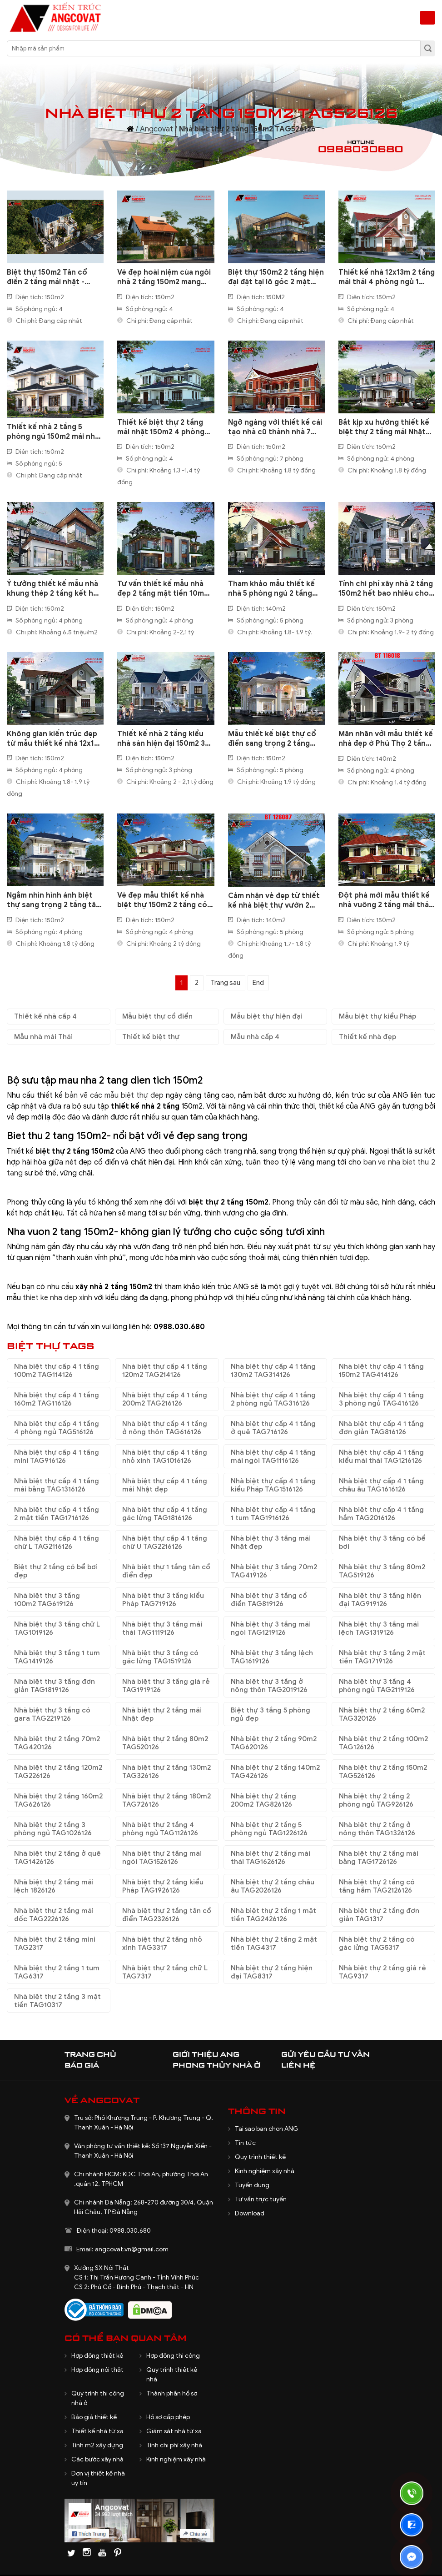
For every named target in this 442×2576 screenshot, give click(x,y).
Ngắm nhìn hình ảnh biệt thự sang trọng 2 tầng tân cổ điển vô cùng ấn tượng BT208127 (53, 900)
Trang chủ (90, 2054)
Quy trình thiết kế (260, 2157)
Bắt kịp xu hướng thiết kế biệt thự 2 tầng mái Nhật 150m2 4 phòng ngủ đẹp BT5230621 (383, 427)
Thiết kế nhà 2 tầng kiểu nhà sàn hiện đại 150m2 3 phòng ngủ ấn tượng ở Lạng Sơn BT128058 (161, 738)
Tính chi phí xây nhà (174, 2445)
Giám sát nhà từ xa (174, 2431)
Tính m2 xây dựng (97, 2445)
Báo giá (82, 2064)
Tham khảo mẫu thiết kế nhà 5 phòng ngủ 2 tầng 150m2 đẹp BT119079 (271, 588)
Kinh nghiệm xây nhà (264, 2171)
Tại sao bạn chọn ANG (266, 2129)
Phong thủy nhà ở (216, 2064)
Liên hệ (298, 2064)
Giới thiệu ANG (206, 2054)
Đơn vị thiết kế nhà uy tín (98, 2478)
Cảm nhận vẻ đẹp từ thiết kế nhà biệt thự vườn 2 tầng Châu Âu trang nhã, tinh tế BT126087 (274, 900)
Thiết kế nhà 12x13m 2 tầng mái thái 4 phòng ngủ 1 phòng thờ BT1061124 (386, 277)
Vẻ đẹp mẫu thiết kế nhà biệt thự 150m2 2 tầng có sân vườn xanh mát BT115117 (162, 900)
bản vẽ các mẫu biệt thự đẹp (114, 1095)
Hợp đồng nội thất (97, 2370)
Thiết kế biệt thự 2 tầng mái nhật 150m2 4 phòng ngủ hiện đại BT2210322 (160, 427)
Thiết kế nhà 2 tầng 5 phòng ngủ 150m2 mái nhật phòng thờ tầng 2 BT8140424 (55, 432)
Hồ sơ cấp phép (168, 2417)
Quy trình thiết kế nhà (171, 2374)
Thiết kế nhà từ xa (97, 2431)
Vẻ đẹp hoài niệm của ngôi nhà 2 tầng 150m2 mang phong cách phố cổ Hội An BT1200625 (165, 277)
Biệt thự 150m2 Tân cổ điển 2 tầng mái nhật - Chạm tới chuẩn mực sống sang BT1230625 (54, 277)
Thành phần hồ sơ (171, 2393)
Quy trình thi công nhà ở (97, 2398)
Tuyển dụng (252, 2185)
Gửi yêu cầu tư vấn (325, 2054)
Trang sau (225, 983)
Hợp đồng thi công (173, 2356)
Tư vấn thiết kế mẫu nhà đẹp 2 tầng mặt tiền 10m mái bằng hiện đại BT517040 (160, 588)
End (258, 983)
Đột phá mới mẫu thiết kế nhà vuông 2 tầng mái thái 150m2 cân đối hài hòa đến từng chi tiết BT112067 (385, 900)
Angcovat (156, 129)
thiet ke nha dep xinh (57, 1297)
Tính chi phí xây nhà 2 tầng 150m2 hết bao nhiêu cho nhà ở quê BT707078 (385, 588)
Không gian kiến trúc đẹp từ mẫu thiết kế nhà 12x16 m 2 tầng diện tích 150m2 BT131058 (53, 738)
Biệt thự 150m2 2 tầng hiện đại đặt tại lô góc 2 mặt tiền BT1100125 (276, 277)
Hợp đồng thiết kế (97, 2356)
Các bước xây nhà (97, 2459)
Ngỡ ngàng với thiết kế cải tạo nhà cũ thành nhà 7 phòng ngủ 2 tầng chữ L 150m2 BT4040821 (275, 427)
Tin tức (245, 2143)
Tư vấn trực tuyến (261, 2199)
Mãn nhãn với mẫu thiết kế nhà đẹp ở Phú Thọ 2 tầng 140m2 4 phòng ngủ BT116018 (385, 738)
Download (249, 2213)
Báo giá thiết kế (94, 2417)
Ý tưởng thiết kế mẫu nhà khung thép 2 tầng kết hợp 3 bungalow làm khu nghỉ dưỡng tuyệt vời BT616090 (55, 588)
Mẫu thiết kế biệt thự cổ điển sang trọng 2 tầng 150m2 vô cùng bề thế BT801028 (272, 738)
